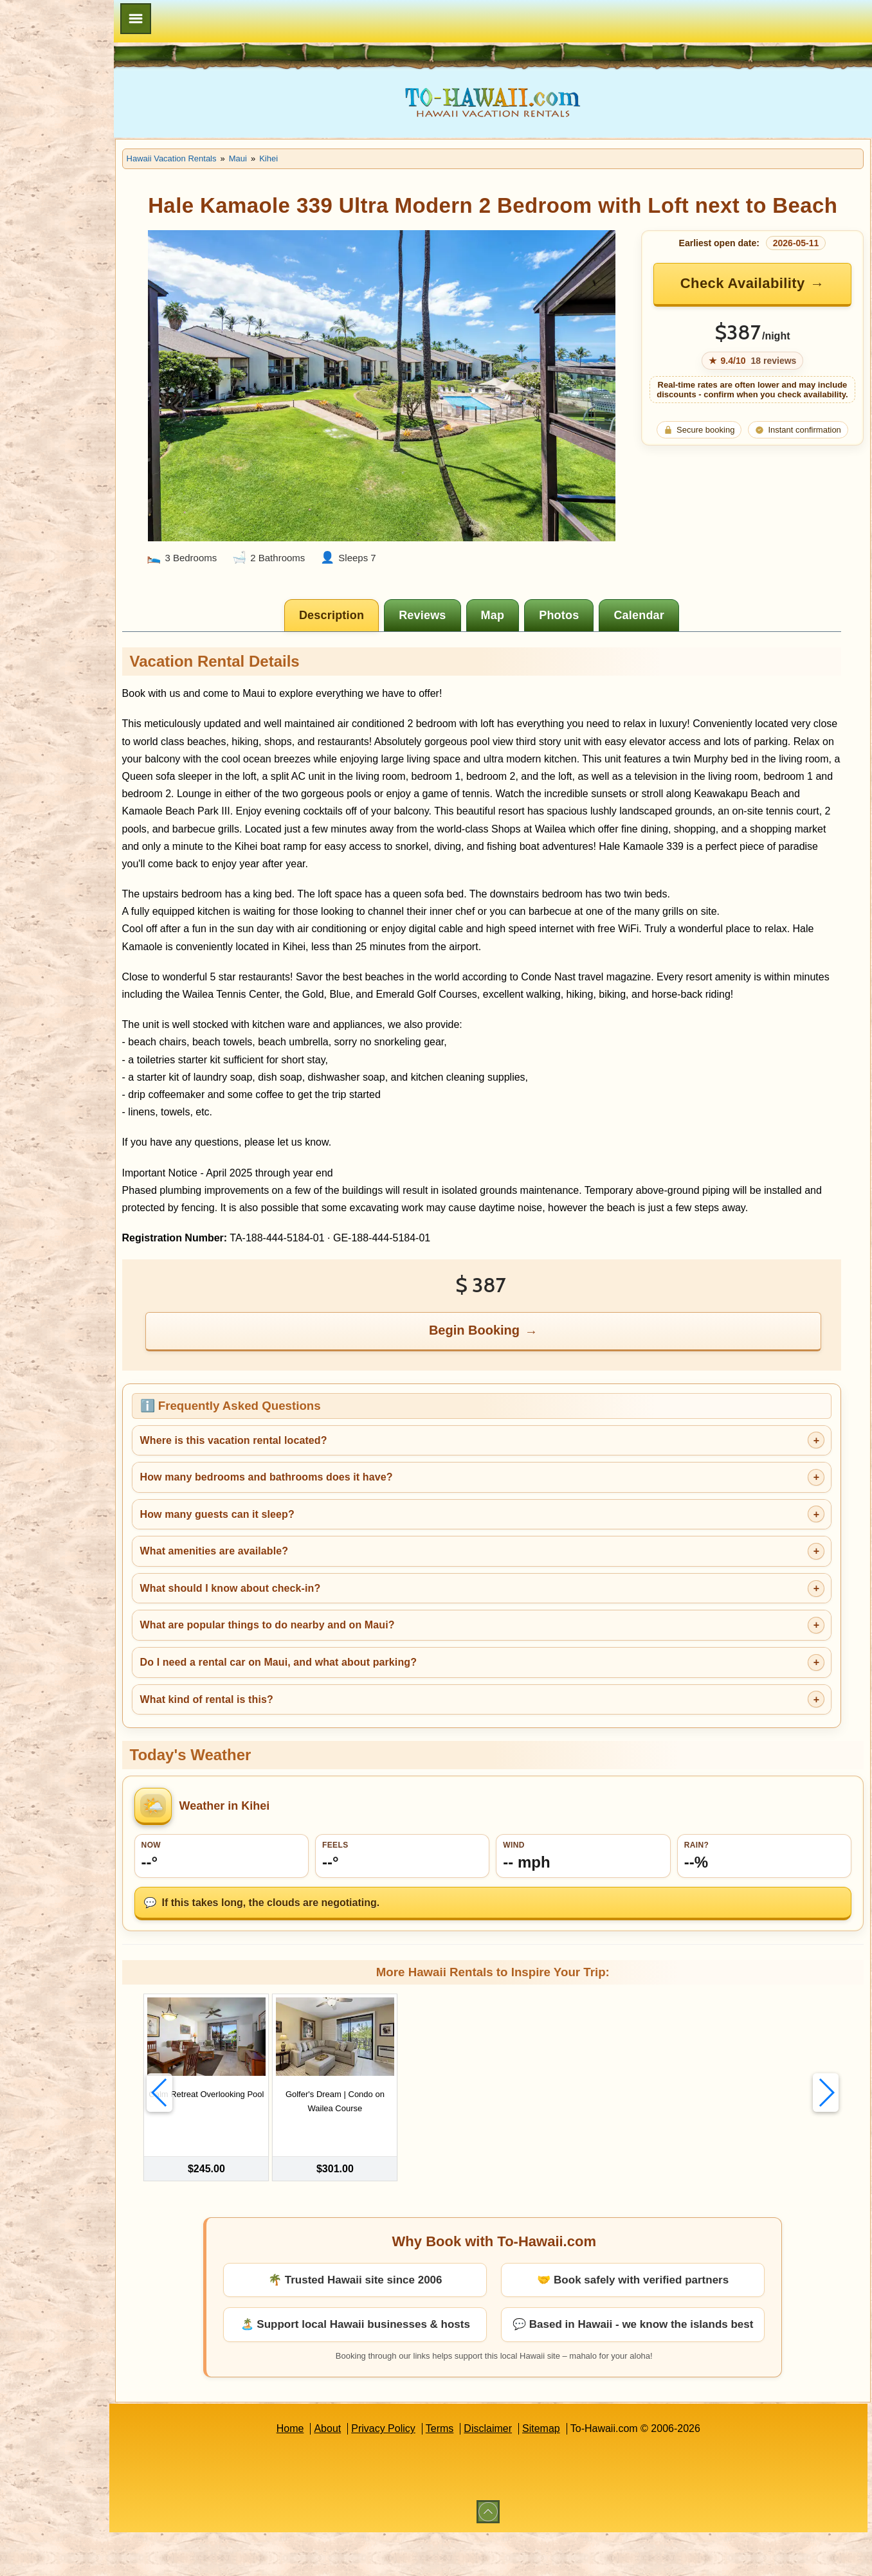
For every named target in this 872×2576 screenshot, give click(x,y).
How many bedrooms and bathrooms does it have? (326, 1531)
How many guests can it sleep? (277, 1568)
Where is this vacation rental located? (293, 1495)
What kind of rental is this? (266, 1754)
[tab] (362, 618)
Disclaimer (518, 2472)
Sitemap (571, 2472)
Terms (470, 2472)
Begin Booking (505, 1385)
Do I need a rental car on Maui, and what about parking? (338, 1716)
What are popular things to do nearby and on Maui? (327, 1680)
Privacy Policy (413, 2472)
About (357, 2472)
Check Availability (751, 311)
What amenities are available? (274, 1606)
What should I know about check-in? (290, 1642)
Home (320, 2472)
